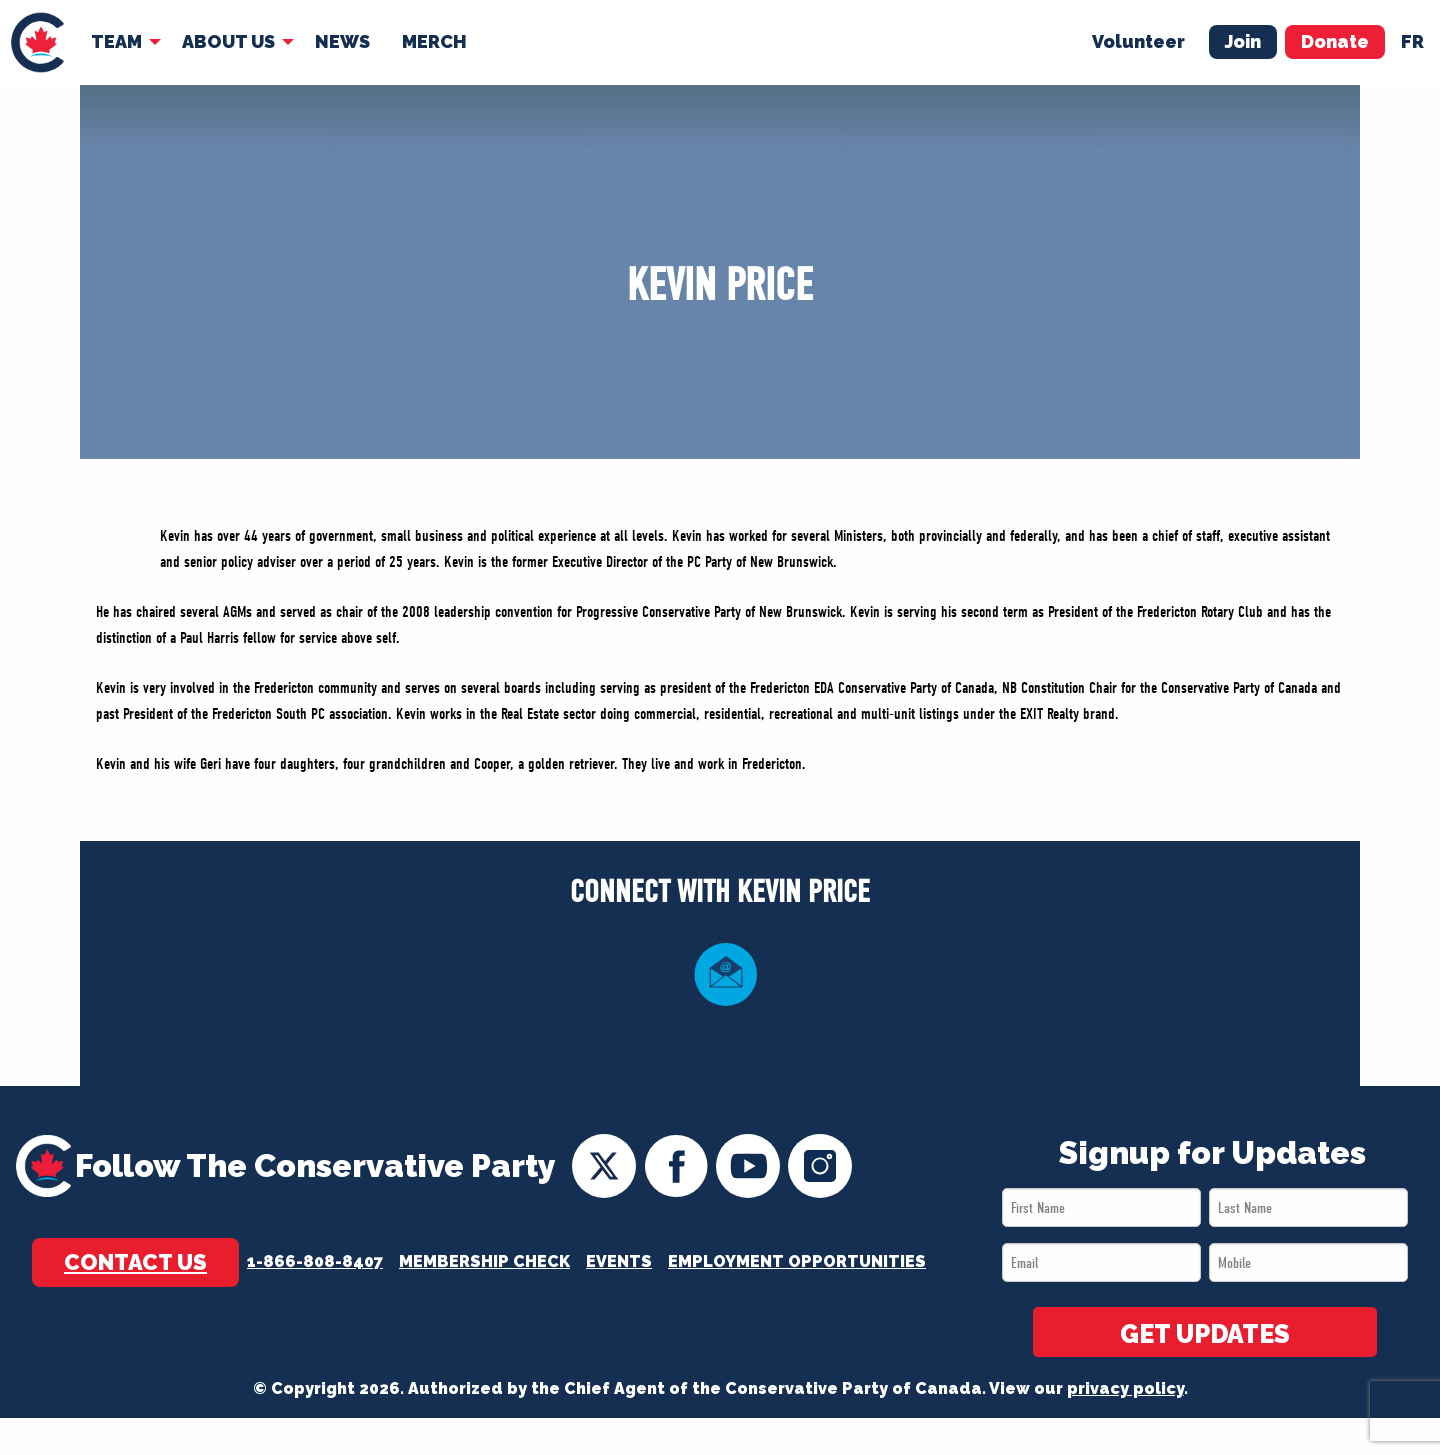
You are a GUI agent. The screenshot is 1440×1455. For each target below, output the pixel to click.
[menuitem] (37, 42)
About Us (228, 41)
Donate (1335, 41)
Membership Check (484, 1261)
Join (1243, 41)
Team (116, 41)
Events (619, 1261)
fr (1412, 41)
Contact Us (135, 1262)
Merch (434, 41)
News (342, 41)
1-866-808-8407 (315, 1261)
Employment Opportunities (797, 1261)
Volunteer (1138, 41)
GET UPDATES (1205, 1334)
